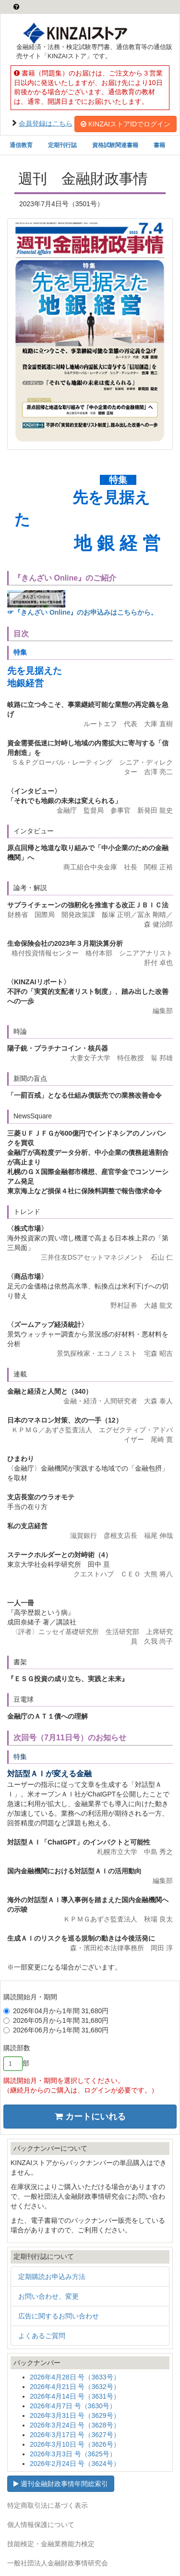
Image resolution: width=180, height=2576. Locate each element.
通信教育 (21, 145)
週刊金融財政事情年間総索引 (60, 2484)
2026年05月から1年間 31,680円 (55, 2020)
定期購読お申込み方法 (51, 2276)
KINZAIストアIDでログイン (125, 124)
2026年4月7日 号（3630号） (73, 2406)
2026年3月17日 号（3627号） (75, 2435)
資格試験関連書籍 (115, 145)
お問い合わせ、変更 (48, 2296)
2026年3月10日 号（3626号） (75, 2444)
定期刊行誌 (62, 145)
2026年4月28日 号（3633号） (75, 2377)
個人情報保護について (40, 2524)
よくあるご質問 (41, 2336)
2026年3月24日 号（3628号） (75, 2425)
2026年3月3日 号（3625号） (73, 2454)
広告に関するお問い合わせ (58, 2316)
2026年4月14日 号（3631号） (75, 2396)
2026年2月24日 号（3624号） (75, 2463)
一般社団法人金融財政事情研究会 (57, 2563)
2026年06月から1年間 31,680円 (55, 2030)
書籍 (159, 145)
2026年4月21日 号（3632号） (75, 2386)
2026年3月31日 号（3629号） (75, 2415)
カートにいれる (90, 2116)
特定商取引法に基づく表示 (47, 2505)
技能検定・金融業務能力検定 (51, 2544)
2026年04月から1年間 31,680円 (55, 2011)
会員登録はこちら (45, 123)
